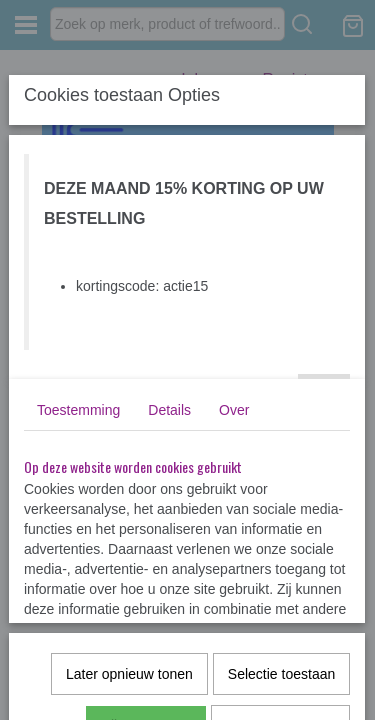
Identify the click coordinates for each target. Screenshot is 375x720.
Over (234, 410)
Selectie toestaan (281, 674)
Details (169, 410)
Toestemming (78, 410)
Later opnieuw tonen (129, 674)
